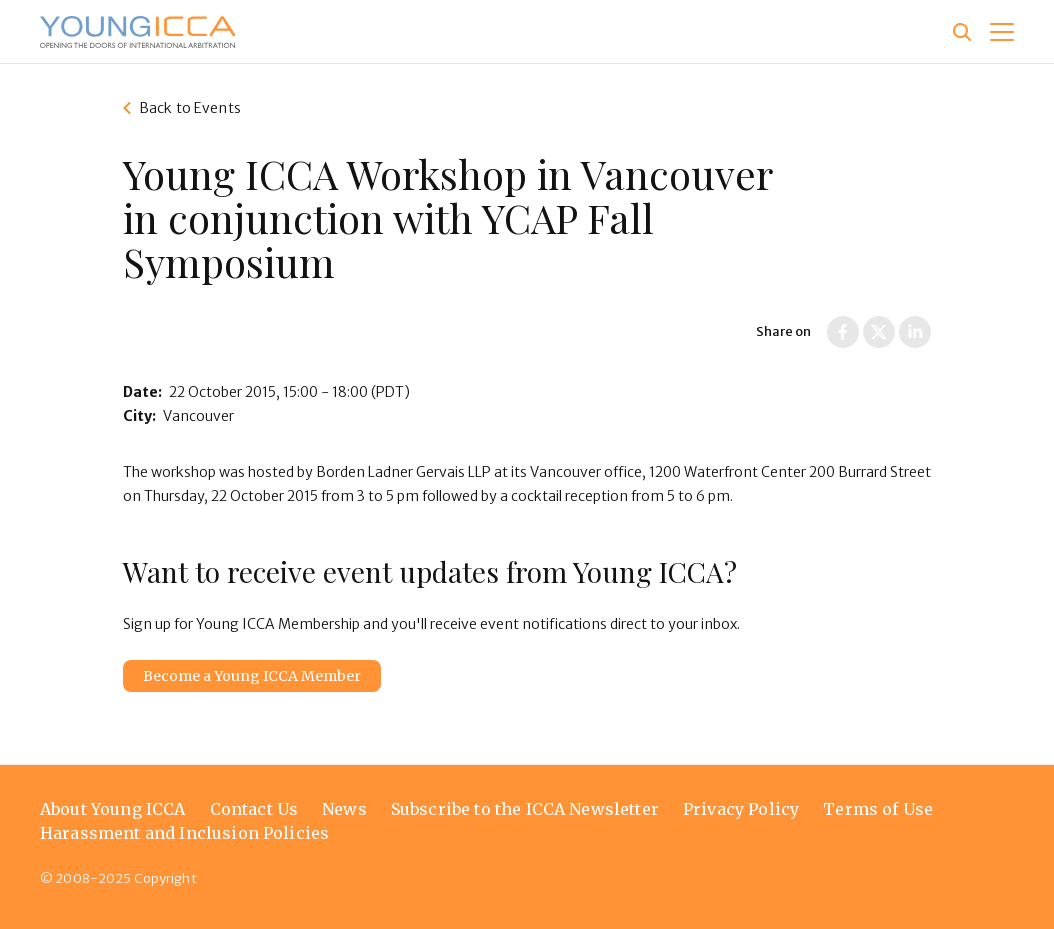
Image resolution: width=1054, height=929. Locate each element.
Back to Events (190, 108)
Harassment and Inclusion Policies (184, 833)
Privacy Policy (741, 809)
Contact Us (254, 809)
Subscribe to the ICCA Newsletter (525, 809)
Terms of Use (878, 809)
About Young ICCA (113, 809)
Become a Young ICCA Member (252, 676)
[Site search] (962, 32)
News (344, 809)
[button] (1002, 32)
